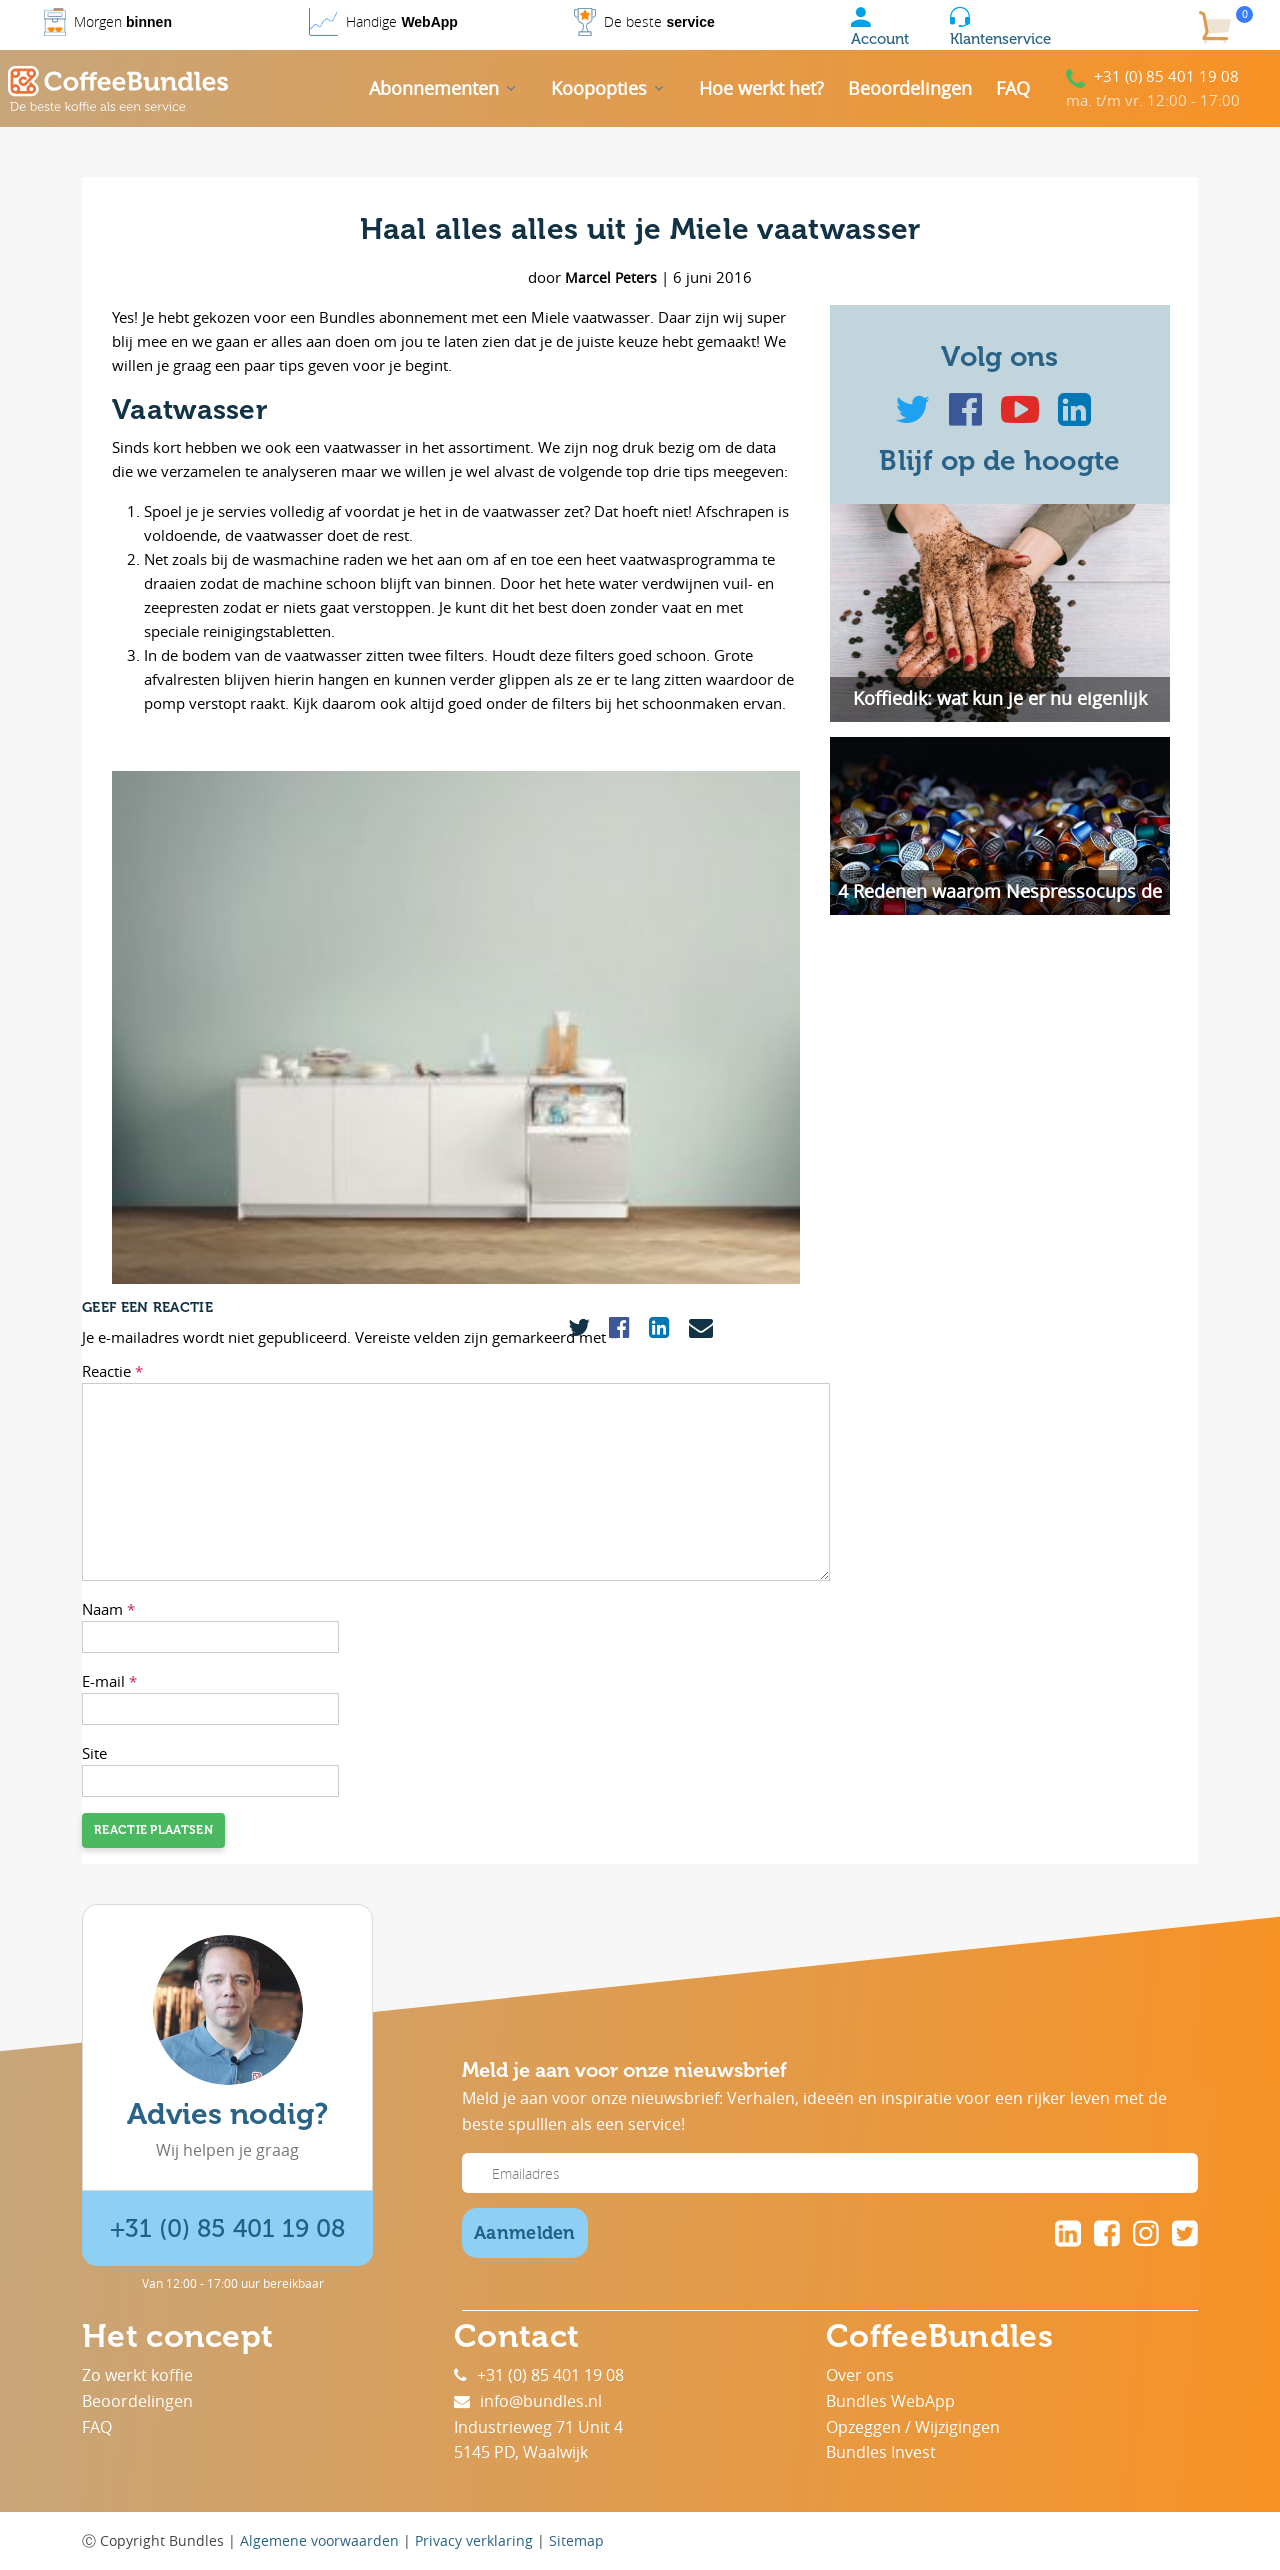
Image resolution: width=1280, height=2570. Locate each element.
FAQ (1013, 88)
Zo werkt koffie (137, 2375)
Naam (108, 1609)
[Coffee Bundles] (118, 89)
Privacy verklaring (474, 2540)
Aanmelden (525, 2233)
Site (94, 1753)
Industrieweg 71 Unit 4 (538, 2427)
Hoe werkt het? (761, 88)
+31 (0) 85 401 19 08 (1166, 76)
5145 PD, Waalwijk (521, 2452)
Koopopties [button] (599, 88)
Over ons (860, 2375)
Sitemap (576, 2540)
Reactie (112, 1371)
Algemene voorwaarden (319, 2540)
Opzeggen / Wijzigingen (913, 2427)
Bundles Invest (881, 2452)
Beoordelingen (910, 88)
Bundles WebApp (890, 2401)
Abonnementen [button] (434, 88)
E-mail (109, 1681)
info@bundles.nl (528, 2401)
